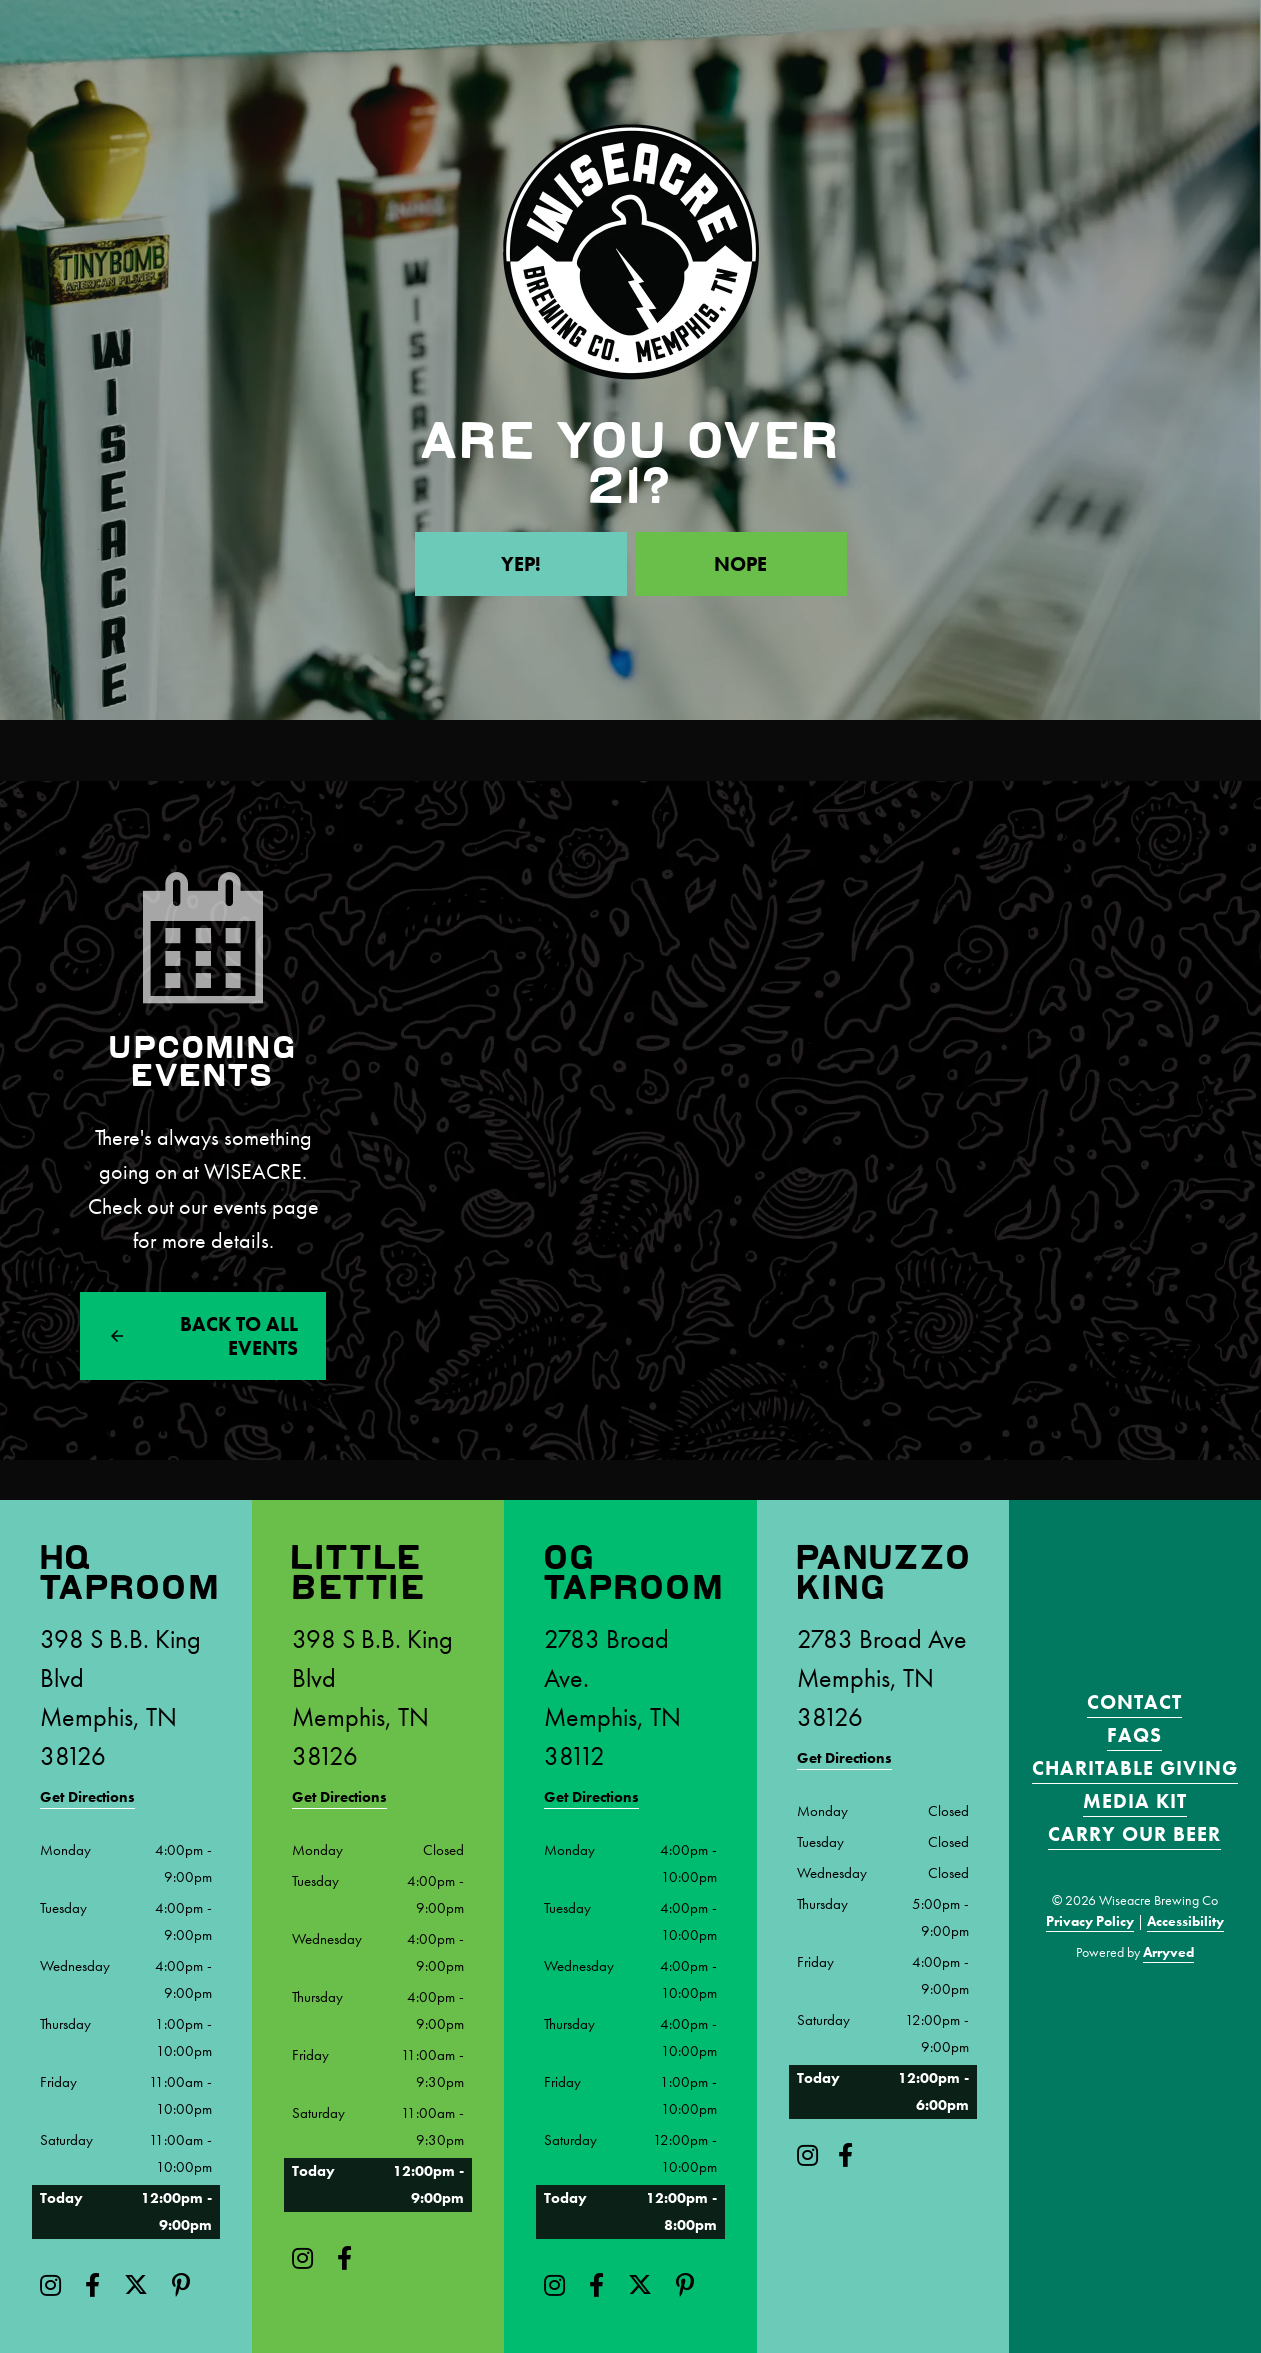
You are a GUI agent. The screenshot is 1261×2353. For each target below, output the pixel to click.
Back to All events (239, 1336)
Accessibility (1185, 1921)
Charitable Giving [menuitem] (1135, 1768)
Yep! (521, 564)
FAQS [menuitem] (1134, 1735)
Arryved (1168, 1952)
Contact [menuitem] (1134, 1702)
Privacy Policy (1090, 1921)
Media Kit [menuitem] (1135, 1801)
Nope (740, 564)
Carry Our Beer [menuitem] (1134, 1834)
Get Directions (87, 1797)
